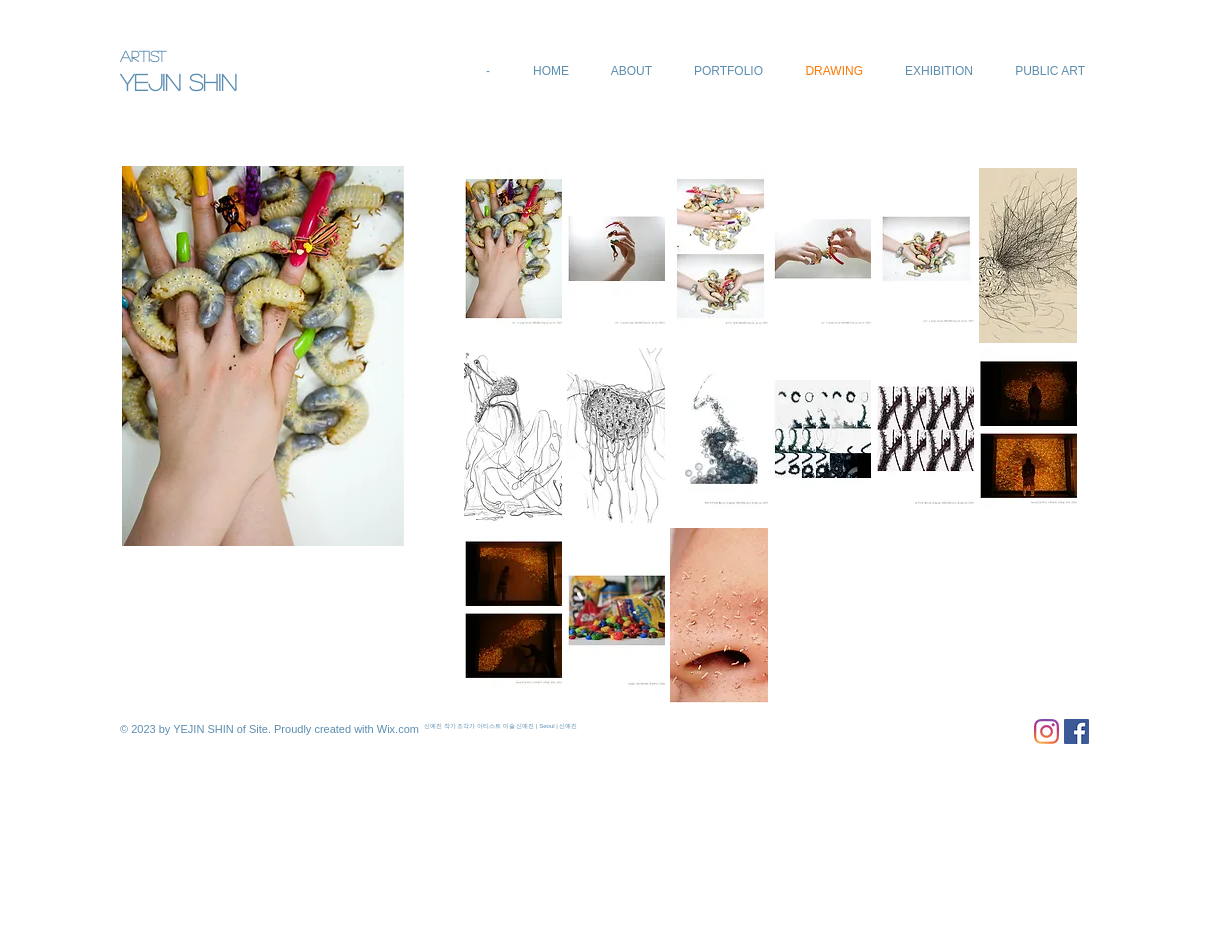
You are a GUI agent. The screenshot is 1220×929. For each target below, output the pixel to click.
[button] (513, 255)
